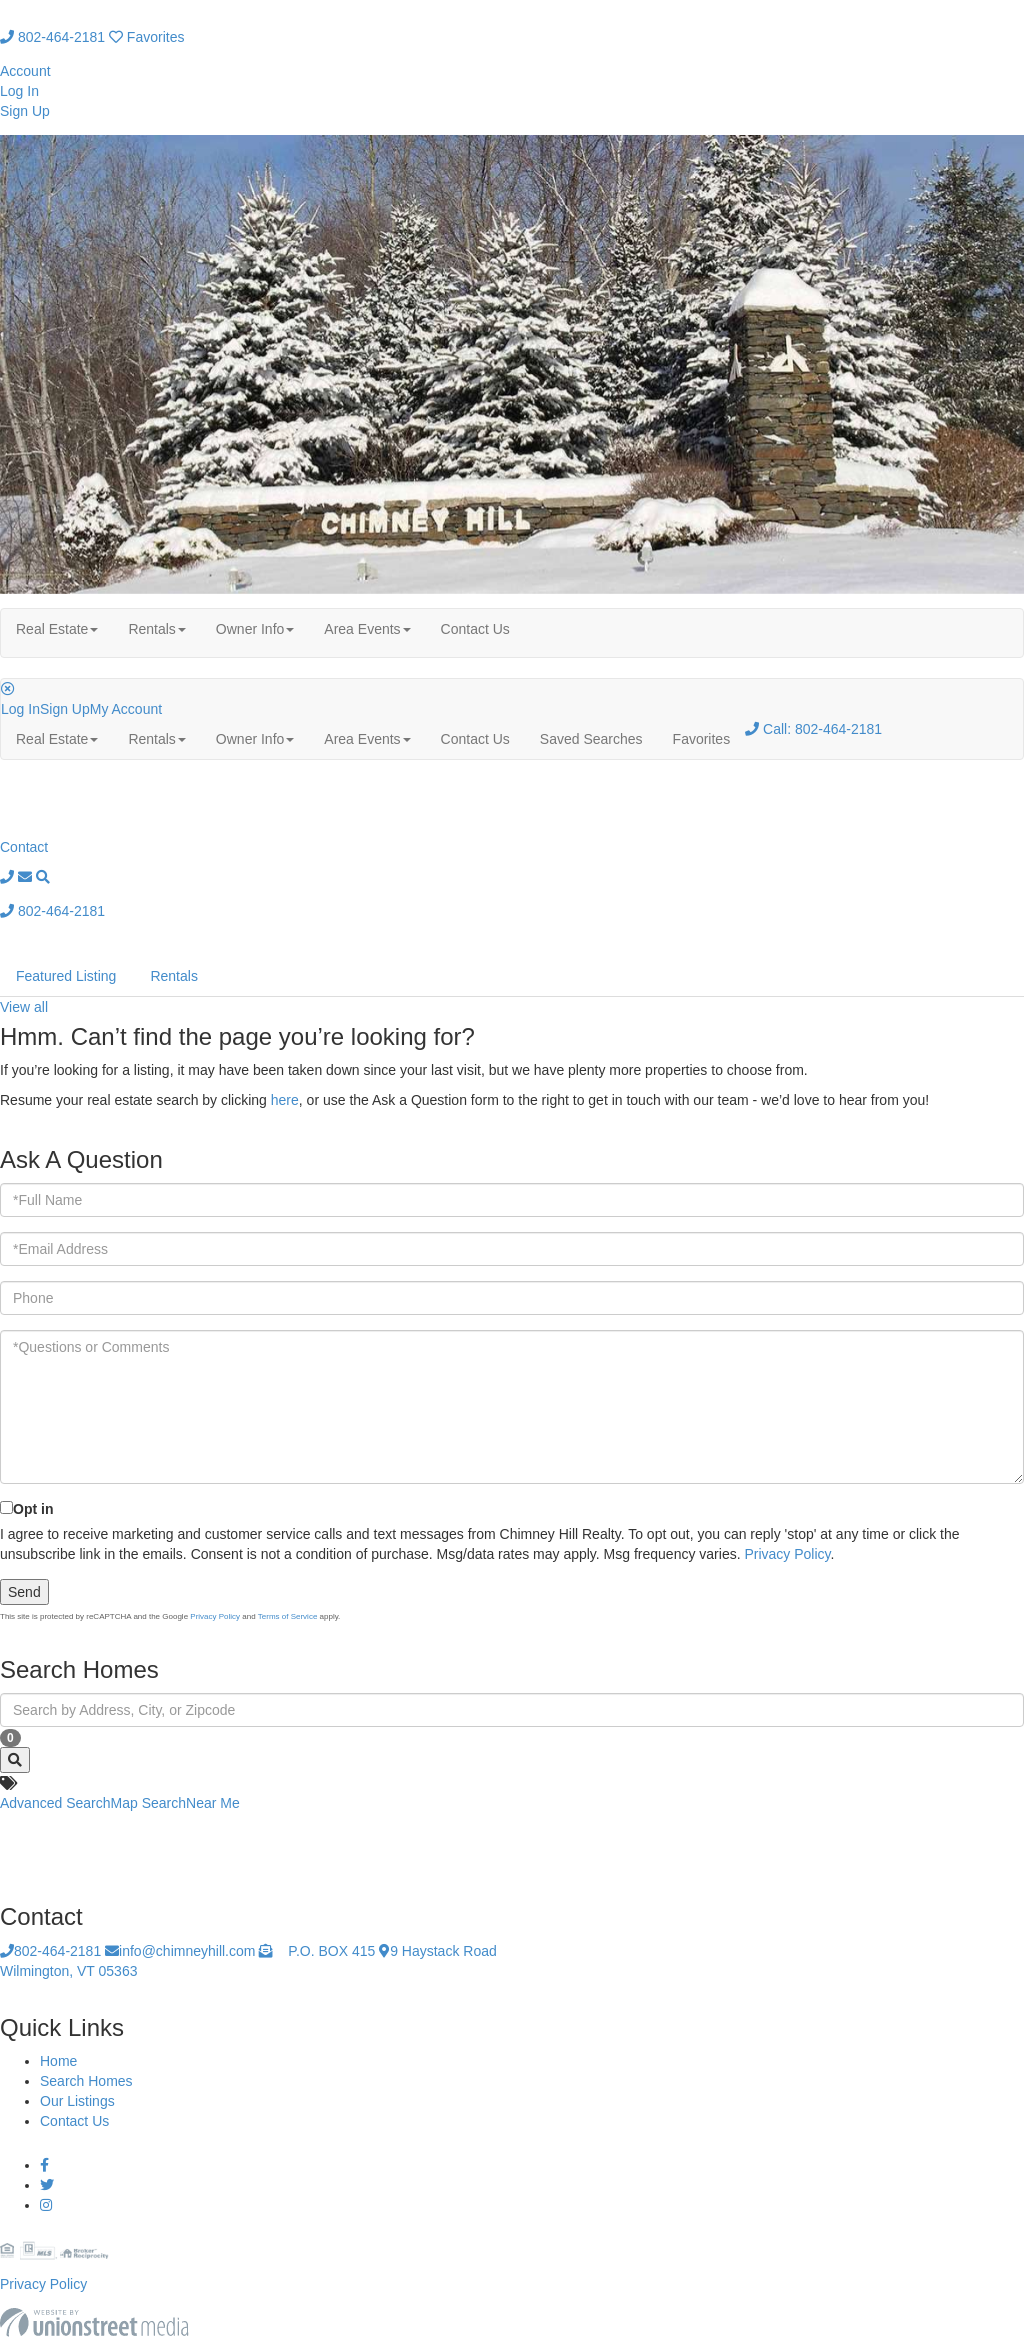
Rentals (173, 976)
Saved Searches (591, 739)
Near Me (213, 1803)
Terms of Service (288, 1616)
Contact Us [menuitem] (475, 629)
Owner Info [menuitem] (255, 629)
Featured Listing (66, 976)
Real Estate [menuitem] (57, 629)
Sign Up (25, 111)
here (285, 1100)
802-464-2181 (52, 37)
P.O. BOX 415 (317, 1951)
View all (24, 1007)
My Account (126, 709)
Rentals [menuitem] (156, 629)
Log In (19, 91)
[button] (15, 1760)
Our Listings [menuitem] (77, 2101)
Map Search (148, 1803)
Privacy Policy (787, 1554)
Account (25, 71)
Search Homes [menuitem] (86, 2081)
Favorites (146, 37)
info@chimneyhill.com (180, 1951)
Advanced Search (55, 1803)
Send (24, 1592)
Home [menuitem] (58, 2061)
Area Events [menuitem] (367, 629)
